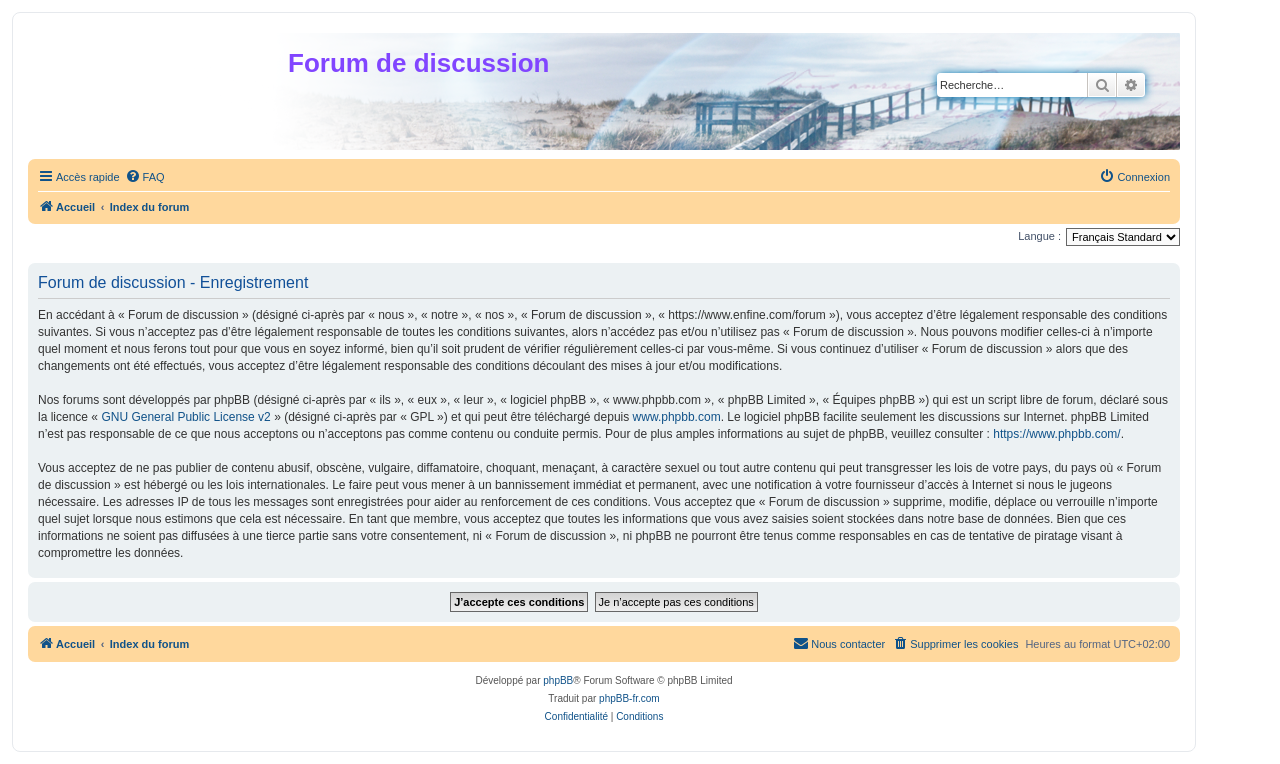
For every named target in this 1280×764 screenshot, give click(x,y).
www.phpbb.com (677, 417)
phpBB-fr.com (629, 698)
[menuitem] (145, 177)
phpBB (558, 680)
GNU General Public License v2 (185, 417)
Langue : (1039, 236)
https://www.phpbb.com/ (1056, 434)
